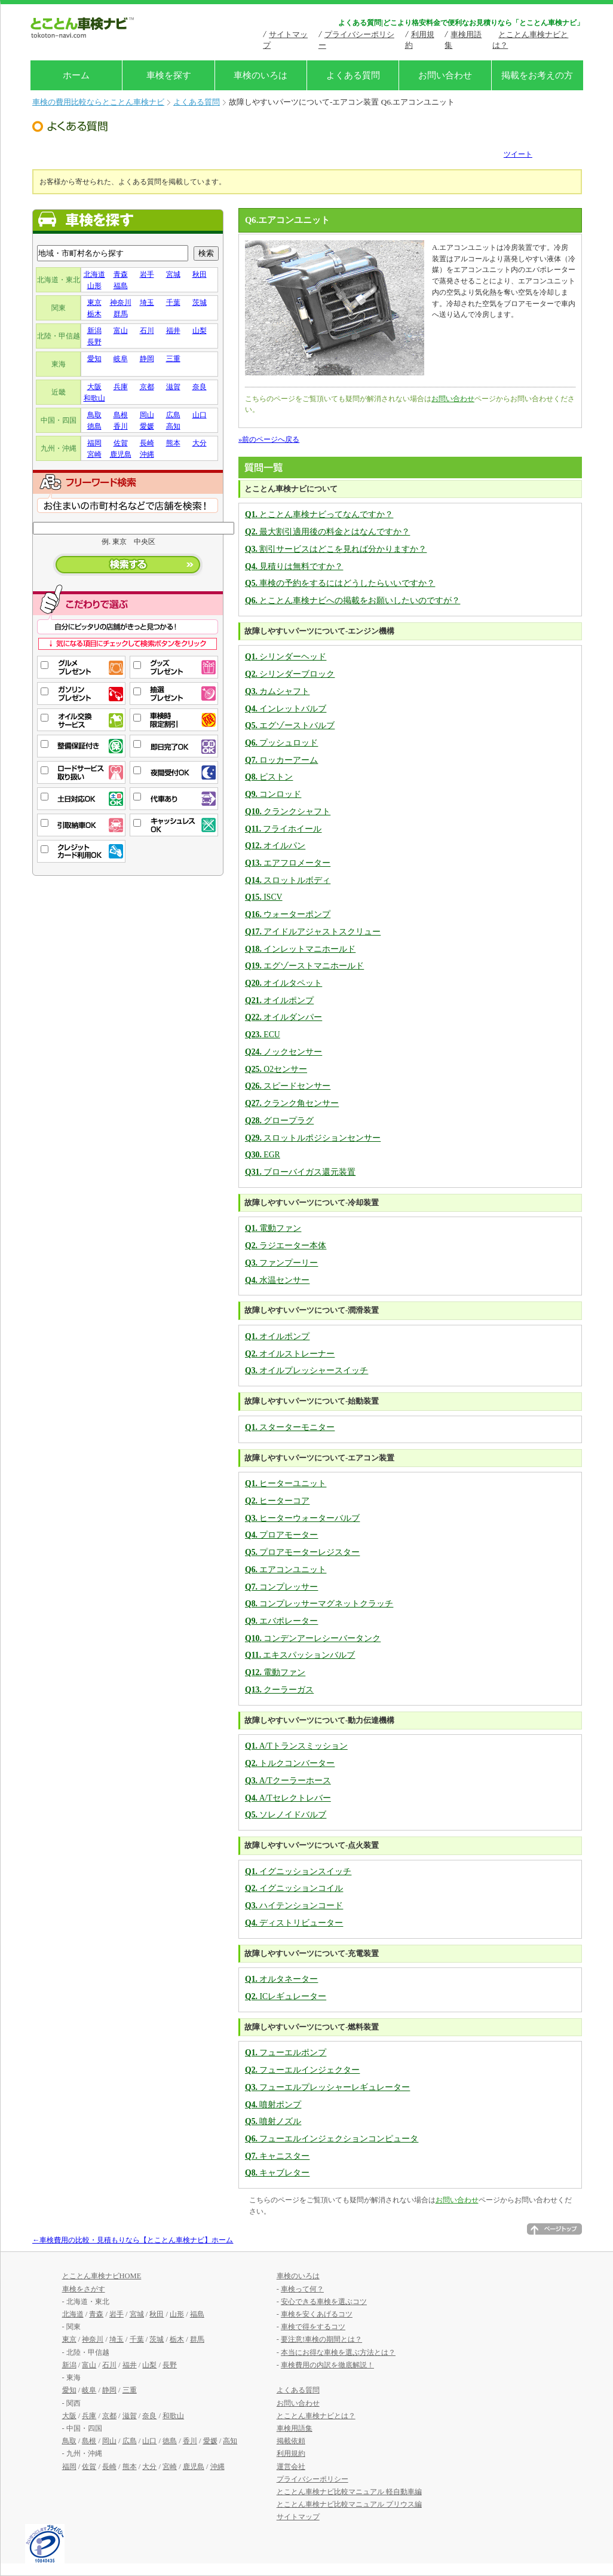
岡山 (147, 415)
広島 (173, 415)
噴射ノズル (273, 2121)
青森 (121, 274)
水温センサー (277, 1280)
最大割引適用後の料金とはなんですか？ (327, 531)
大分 (199, 443)
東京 (94, 302)
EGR (262, 1154)
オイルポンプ (279, 1000)
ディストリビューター (294, 1922)
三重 (173, 359)
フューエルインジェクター (302, 2069)
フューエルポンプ (285, 2052)
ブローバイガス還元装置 (300, 1172)
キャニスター (277, 2156)
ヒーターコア (277, 1500)
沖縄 (147, 454)
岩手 (147, 274)
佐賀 (121, 443)
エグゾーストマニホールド (304, 965)
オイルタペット (283, 983)
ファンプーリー (281, 1262)
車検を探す (168, 75)
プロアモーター (281, 1534)
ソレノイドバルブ (285, 1814)
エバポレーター (281, 1621)
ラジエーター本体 (285, 1245)
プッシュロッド (281, 742)
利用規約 (291, 2453)
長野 (94, 342)
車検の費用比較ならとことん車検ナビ (98, 101)
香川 (121, 426)
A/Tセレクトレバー (288, 1797)
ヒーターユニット (285, 1483)
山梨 (199, 330)
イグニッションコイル (294, 1888)
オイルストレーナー (290, 1353)
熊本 (173, 443)
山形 (94, 286)
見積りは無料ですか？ (294, 566)
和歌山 (94, 398)
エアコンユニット (285, 1569)
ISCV (264, 897)
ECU (262, 1034)
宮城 (173, 274)
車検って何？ (302, 2289)
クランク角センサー (292, 1103)
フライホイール (283, 828)
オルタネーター (281, 1979)
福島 (121, 286)
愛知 (94, 359)
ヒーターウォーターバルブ (302, 1518)
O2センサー (276, 1069)
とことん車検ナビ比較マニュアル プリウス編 (349, 2504)
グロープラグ (279, 1120)
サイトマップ (298, 2517)
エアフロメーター (287, 862)
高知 (173, 426)
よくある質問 (353, 75)
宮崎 (94, 454)
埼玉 (147, 302)
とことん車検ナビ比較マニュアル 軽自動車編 (349, 2492)
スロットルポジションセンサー (313, 1137)
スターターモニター (290, 1427)
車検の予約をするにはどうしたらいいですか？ (340, 583)
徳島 (94, 426)
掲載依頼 (291, 2441)
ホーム (76, 75)
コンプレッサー (281, 1586)
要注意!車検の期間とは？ (321, 2339)
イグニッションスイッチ (298, 1871)
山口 (199, 415)
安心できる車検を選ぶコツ (324, 2301)
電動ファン (273, 1228)
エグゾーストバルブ (290, 725)
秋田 (199, 274)
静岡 (147, 359)
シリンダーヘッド (285, 656)
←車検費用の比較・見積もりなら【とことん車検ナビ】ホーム (132, 2240)
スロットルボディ (287, 880)
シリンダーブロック (290, 674)
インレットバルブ (285, 708)
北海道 (94, 274)
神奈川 (120, 302)
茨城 (199, 302)
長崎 (147, 443)
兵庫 (121, 387)
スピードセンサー (287, 1085)
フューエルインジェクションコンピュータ (331, 2138)
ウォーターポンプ (287, 914)
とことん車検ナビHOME (102, 2276)
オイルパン (275, 845)
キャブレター (277, 2172)
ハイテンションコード (294, 1905)
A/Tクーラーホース (288, 1780)
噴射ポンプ (273, 2104)
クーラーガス (279, 1689)
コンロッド (273, 794)
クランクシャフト (287, 811)
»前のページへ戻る (268, 439)
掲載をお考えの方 (537, 75)
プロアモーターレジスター (302, 1552)
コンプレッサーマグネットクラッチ (319, 1603)
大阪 (94, 387)
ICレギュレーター (285, 1996)
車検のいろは (260, 75)
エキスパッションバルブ (300, 1655)
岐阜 (121, 359)
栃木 (94, 314)
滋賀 (173, 387)
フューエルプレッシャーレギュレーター (327, 2087)
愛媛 (147, 426)
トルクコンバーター (290, 1763)
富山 (121, 330)
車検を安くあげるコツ (317, 2314)
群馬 (121, 314)
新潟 (94, 330)
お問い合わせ (445, 75)
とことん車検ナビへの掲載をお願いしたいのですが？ (352, 600)
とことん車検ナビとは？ (316, 2416)
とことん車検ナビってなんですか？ (319, 514)
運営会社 (291, 2466)
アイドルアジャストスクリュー (313, 931)
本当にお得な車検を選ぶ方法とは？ (338, 2352)
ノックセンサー (283, 1051)
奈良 (199, 387)
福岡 (94, 443)
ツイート (518, 154)
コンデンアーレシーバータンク (313, 1638)
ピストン (269, 776)
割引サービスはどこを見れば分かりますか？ (336, 549)
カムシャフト (277, 691)
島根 (121, 415)
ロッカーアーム (281, 760)
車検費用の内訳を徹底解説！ (327, 2365)
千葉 (173, 302)
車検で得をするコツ (313, 2327)
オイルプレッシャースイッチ (306, 1370)
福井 (173, 330)
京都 (147, 387)
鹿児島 (120, 454)
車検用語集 (294, 2428)
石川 (147, 330)
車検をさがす (83, 2289)
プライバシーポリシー (312, 2479)
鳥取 (94, 415)
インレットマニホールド (300, 949)
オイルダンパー (283, 1017)
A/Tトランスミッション (296, 1745)
